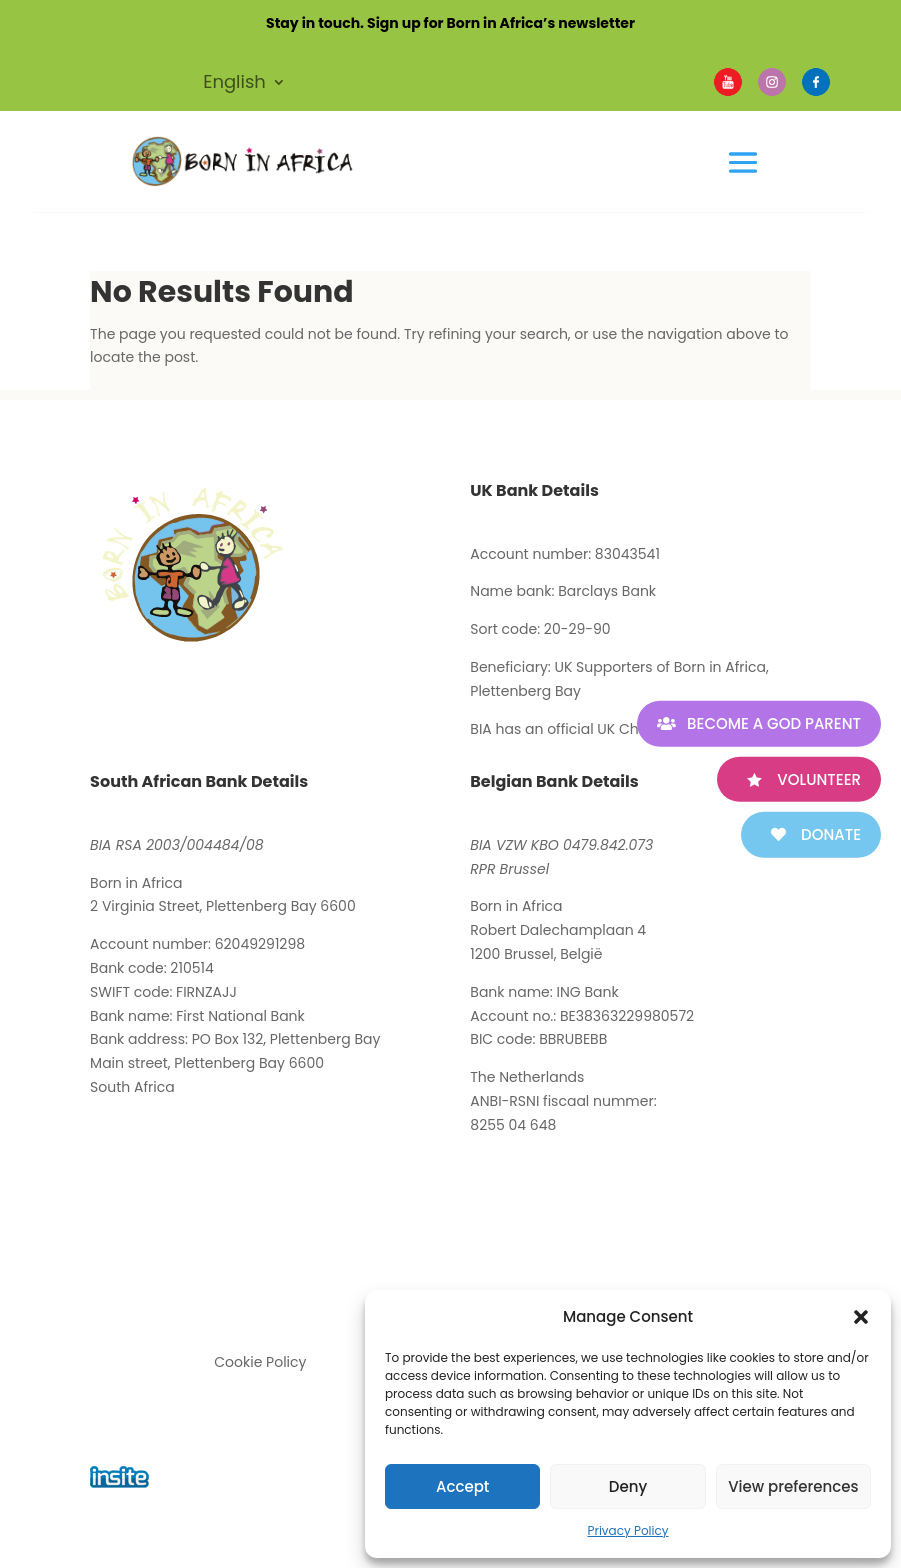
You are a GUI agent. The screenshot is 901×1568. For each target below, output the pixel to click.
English (234, 84)
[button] (861, 1317)
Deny (628, 1486)
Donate (831, 834)
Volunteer (819, 778)
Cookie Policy (260, 1362)
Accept (462, 1486)
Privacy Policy (627, 1530)
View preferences (793, 1486)
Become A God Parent (774, 723)
